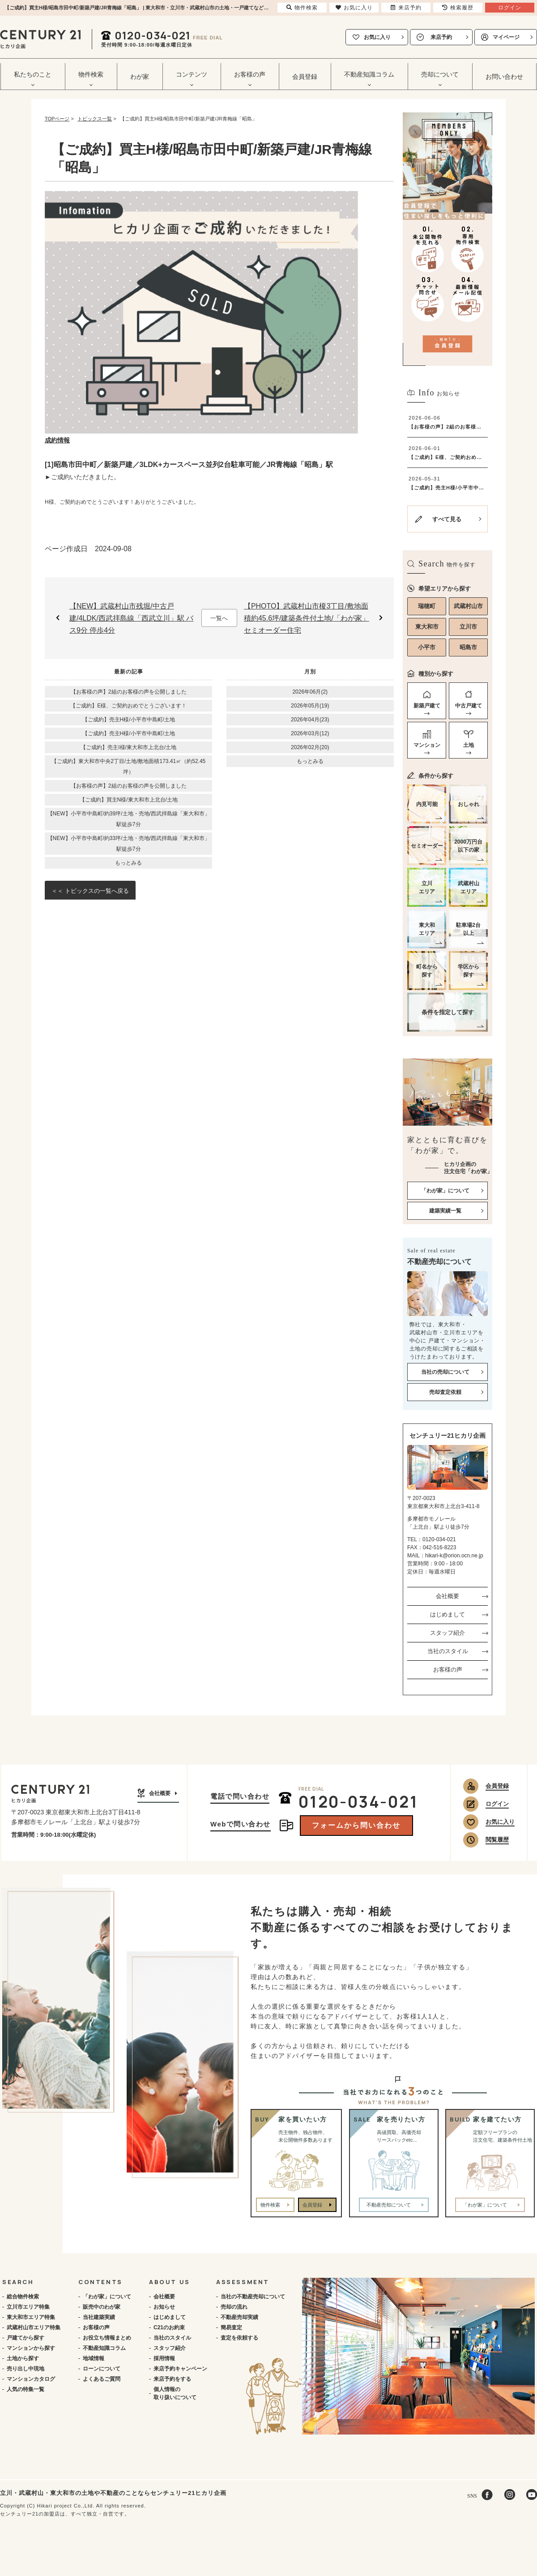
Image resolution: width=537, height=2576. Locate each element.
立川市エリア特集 (28, 2307)
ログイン (497, 1803)
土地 (468, 745)
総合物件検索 (23, 2296)
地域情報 (93, 2358)
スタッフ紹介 (447, 1632)
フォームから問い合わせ (356, 1825)
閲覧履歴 (497, 1839)
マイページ (506, 37)
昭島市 (468, 647)
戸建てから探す (25, 2338)
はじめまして (447, 1614)
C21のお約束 (169, 2327)
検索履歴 (457, 7)
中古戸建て (468, 706)
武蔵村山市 (468, 606)
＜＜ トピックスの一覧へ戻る (90, 890)
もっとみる (128, 863)
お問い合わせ (504, 76)
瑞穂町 (426, 606)
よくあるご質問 (101, 2379)
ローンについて (101, 2369)
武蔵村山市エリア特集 (33, 2327)
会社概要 (447, 1596)
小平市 (426, 647)
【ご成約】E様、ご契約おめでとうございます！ (128, 706)
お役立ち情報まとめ (107, 2338)
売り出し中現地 (25, 2369)
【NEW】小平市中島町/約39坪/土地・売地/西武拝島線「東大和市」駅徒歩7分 (128, 818)
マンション (426, 745)
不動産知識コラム (104, 2348)
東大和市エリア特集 (31, 2317)
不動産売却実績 (239, 2317)
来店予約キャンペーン (180, 2369)
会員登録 (304, 76)
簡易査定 (231, 2327)
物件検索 (270, 2204)
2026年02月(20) (310, 747)
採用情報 (164, 2358)
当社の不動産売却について (253, 2296)
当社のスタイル (447, 1651)
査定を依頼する (239, 2338)
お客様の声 (447, 1669)
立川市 (468, 626)
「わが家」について (107, 2296)
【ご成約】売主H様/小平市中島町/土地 (128, 719)
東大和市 (427, 626)
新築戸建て (426, 706)
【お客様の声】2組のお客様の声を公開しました (129, 692)
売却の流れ (234, 2307)
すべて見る (446, 519)
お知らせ (164, 2307)
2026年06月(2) (310, 692)
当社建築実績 (99, 2317)
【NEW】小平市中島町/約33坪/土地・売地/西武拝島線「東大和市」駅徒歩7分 (128, 843)
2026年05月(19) (310, 706)
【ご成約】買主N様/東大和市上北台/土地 (129, 800)
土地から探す (23, 2358)
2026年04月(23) (310, 719)
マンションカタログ (31, 2379)
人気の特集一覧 (25, 2389)
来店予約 (441, 37)
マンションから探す (31, 2348)
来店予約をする (172, 2379)
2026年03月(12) (310, 733)
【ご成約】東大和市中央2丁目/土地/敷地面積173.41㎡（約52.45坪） (128, 766)
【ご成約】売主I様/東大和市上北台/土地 (128, 747)
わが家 (139, 76)
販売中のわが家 (101, 2307)
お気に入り (377, 37)
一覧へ (219, 618)
